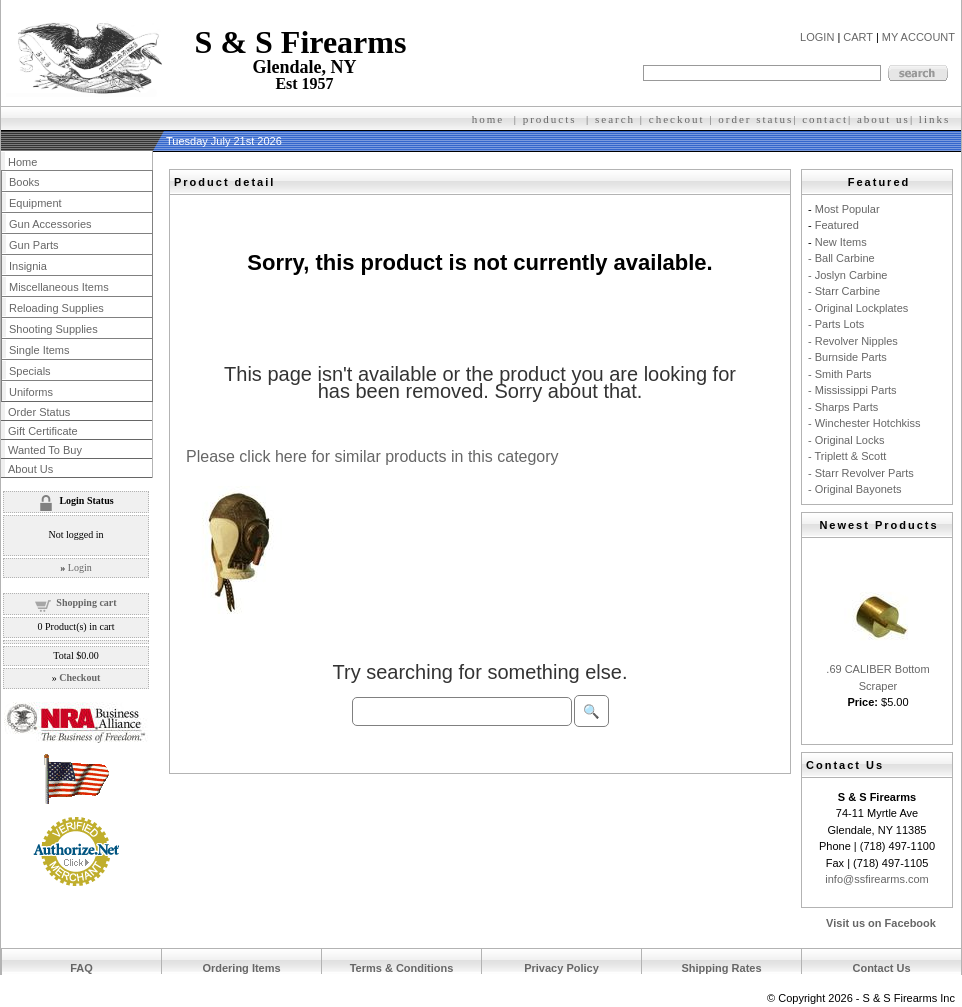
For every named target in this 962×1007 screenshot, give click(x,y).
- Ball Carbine (841, 258)
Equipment (35, 203)
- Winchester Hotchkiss (864, 423)
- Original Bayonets (855, 489)
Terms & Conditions (402, 968)
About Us (30, 469)
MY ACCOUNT (918, 37)
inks (937, 119)
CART (858, 37)
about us (883, 119)
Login (80, 567)
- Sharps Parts (843, 407)
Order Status (39, 412)
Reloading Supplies (56, 308)
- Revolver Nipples (853, 341)
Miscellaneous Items (59, 287)
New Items (841, 242)
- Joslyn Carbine (847, 275)
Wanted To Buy (45, 450)
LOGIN (817, 37)
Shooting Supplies (53, 329)
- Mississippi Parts (852, 390)
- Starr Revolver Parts (861, 473)
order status (755, 119)
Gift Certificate (43, 431)
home (488, 119)
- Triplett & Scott (847, 456)
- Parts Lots (836, 324)
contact (825, 119)
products (550, 119)
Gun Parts (34, 245)
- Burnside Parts (847, 357)
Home (22, 162)
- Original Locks (846, 440)
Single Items (39, 350)
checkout (677, 119)
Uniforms (31, 392)
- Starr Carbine (844, 291)
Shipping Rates (721, 968)
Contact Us (881, 968)
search (615, 119)
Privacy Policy (561, 968)
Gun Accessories (50, 224)
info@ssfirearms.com (876, 879)
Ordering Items (241, 968)
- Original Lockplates (858, 308)
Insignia (28, 266)
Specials (30, 371)
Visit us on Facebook (881, 923)
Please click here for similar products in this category (372, 456)
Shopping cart (86, 602)
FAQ (81, 968)
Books (24, 182)
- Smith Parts (840, 374)
